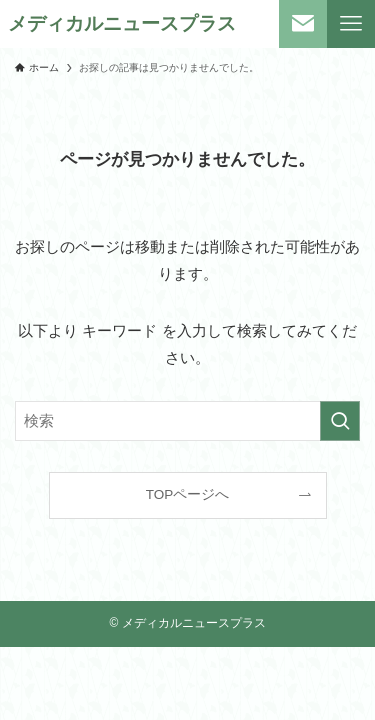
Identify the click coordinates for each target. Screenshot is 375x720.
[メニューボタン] (351, 24)
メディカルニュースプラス (122, 24)
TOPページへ (188, 494)
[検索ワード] (187, 421)
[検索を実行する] (340, 421)
